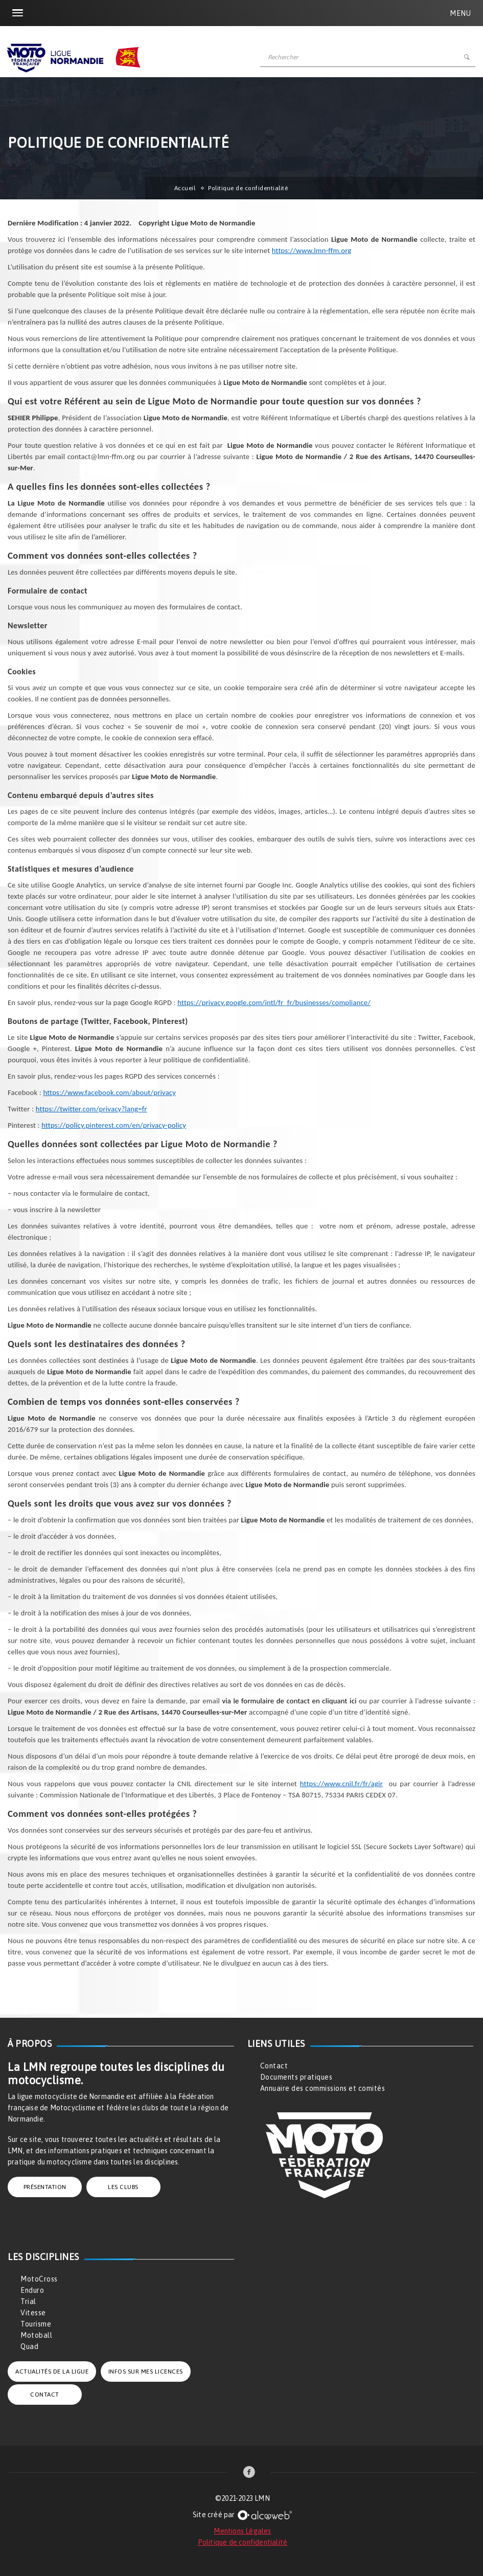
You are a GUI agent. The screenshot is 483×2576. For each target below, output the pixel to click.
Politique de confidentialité (243, 2542)
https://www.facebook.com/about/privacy (109, 1092)
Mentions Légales (242, 2531)
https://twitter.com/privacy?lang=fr (91, 1108)
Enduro (32, 2290)
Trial (28, 2301)
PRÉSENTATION (45, 2187)
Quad (29, 2346)
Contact (274, 2066)
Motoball (36, 2335)
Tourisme (35, 2324)
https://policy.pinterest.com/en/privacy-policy (113, 1125)
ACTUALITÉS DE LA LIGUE (51, 2371)
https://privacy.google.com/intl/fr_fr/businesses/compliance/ (274, 1002)
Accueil (185, 188)
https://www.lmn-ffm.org (312, 250)
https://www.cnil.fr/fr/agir (341, 1783)
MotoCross (39, 2279)
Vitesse (33, 2313)
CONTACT (44, 2394)
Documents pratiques (296, 2077)
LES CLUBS (123, 2187)
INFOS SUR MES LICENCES (145, 2371)
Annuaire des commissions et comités (322, 2088)
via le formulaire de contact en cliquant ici (289, 1700)
